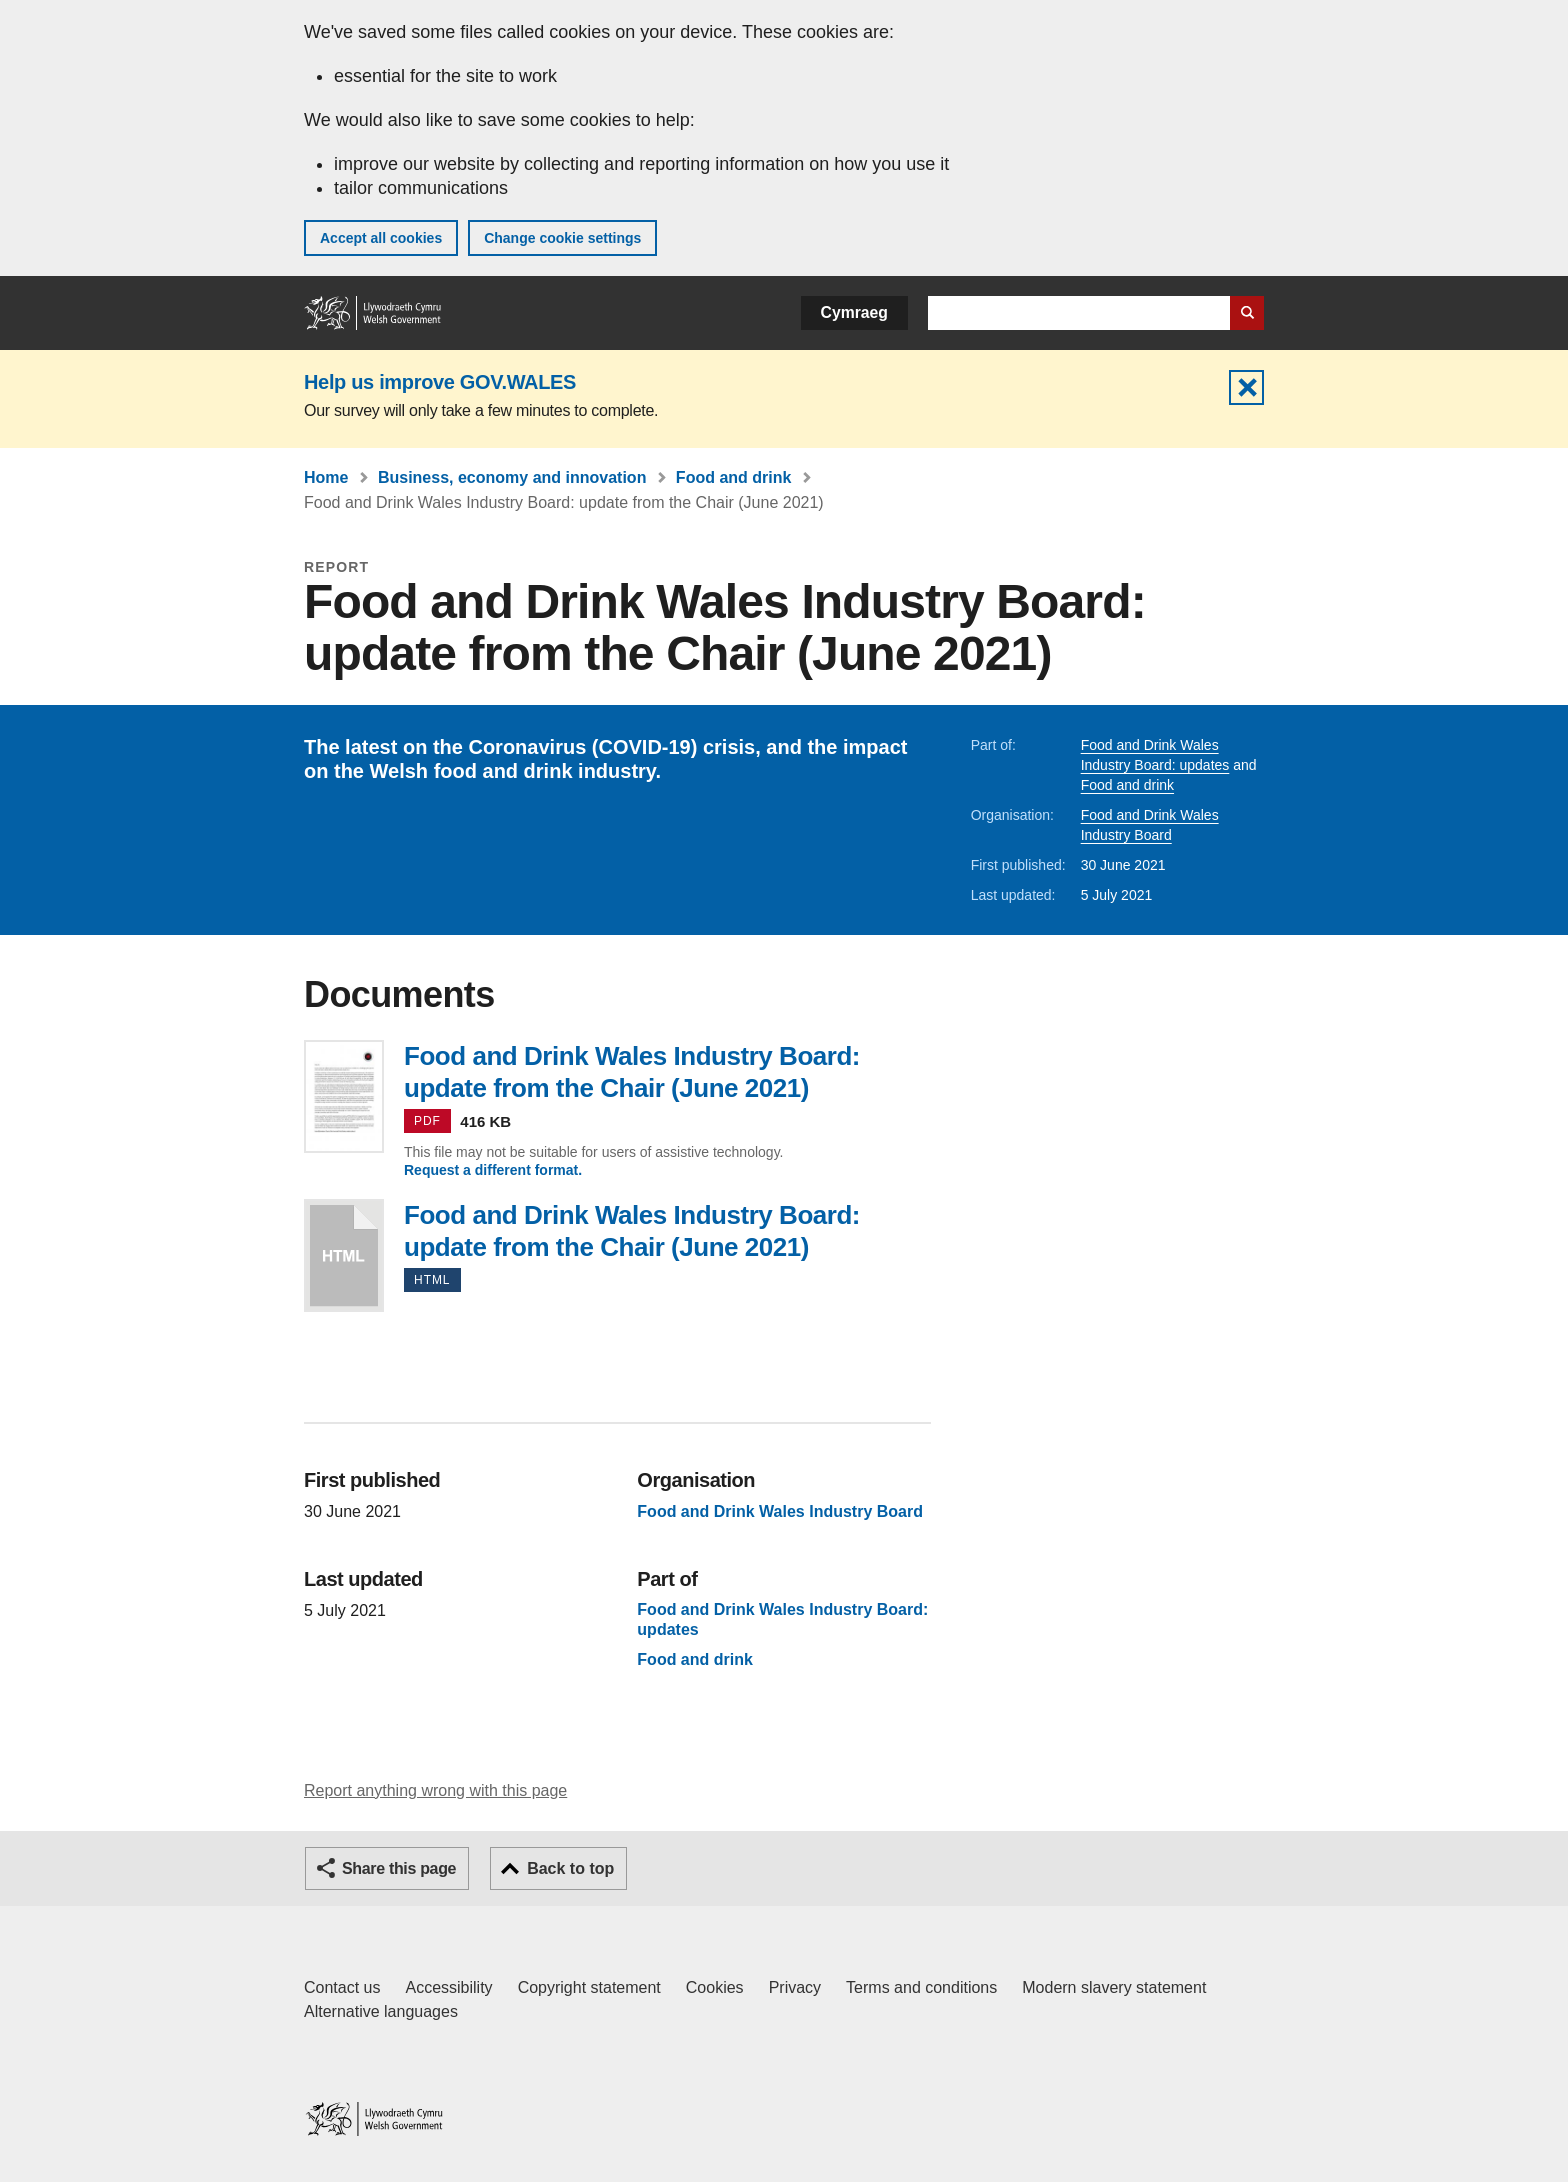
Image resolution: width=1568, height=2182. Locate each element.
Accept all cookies (381, 238)
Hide (1246, 387)
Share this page (399, 1868)
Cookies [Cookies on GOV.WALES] (715, 1987)
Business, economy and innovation (512, 477)
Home (326, 477)
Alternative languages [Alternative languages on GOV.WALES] (381, 2011)
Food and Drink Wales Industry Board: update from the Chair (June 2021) (344, 1255)
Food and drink (734, 477)
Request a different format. (493, 1170)
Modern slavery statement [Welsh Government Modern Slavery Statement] (1114, 1987)
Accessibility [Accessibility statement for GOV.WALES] (448, 1987)
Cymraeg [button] (854, 312)
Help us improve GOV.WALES (440, 382)
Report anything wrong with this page (435, 1790)
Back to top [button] (570, 1868)
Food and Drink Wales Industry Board (780, 1511)
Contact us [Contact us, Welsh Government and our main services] (342, 1987)
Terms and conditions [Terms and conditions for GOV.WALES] (921, 1987)
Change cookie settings (562, 238)
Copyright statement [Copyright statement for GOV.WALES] (589, 1987)
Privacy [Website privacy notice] (795, 1987)
